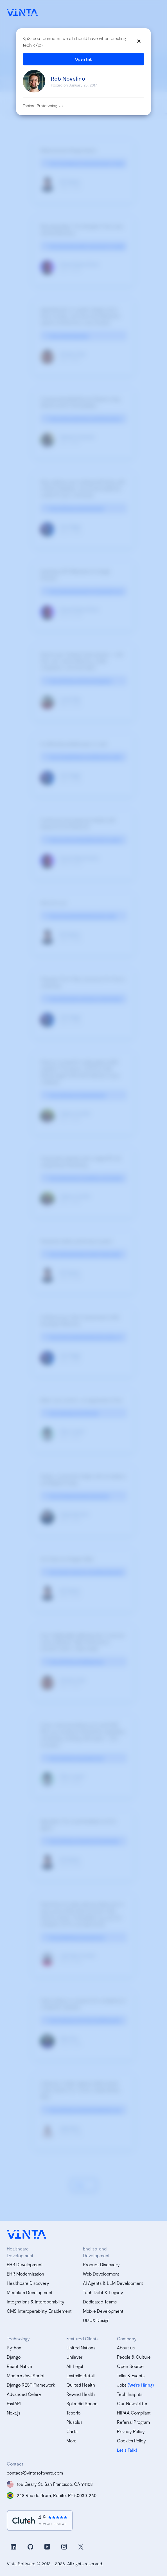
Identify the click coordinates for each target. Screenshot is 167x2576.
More (71, 2440)
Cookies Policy (131, 2440)
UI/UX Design (96, 2320)
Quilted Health (80, 2384)
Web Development (101, 2273)
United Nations (80, 2347)
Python (14, 2347)
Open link (83, 59)
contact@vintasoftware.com (35, 2472)
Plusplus (74, 2422)
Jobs (122, 2384)
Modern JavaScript (26, 2375)
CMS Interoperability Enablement (39, 2311)
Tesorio (73, 2412)
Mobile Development (103, 2311)
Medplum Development (30, 2292)
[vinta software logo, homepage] (26, 2234)
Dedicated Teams (100, 2301)
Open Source (130, 2366)
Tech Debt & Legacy (103, 2292)
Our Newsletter (132, 2403)
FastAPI (14, 2403)
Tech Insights (129, 2394)
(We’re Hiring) (141, 2384)
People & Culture (134, 2357)
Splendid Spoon (82, 2403)
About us (126, 2347)
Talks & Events (131, 2375)
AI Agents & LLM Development (113, 2283)
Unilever (74, 2357)
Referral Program (133, 2422)
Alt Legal (74, 2366)
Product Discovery (101, 2264)
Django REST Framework (31, 2384)
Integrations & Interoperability (35, 2301)
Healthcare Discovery (28, 2283)
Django (14, 2357)
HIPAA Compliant (134, 2412)
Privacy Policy (131, 2431)
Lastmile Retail (80, 2375)
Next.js (13, 2412)
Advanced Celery (24, 2394)
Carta (72, 2431)
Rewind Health (80, 2394)
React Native (19, 2366)
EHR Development (25, 2264)
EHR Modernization (25, 2273)
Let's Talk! (127, 2450)
